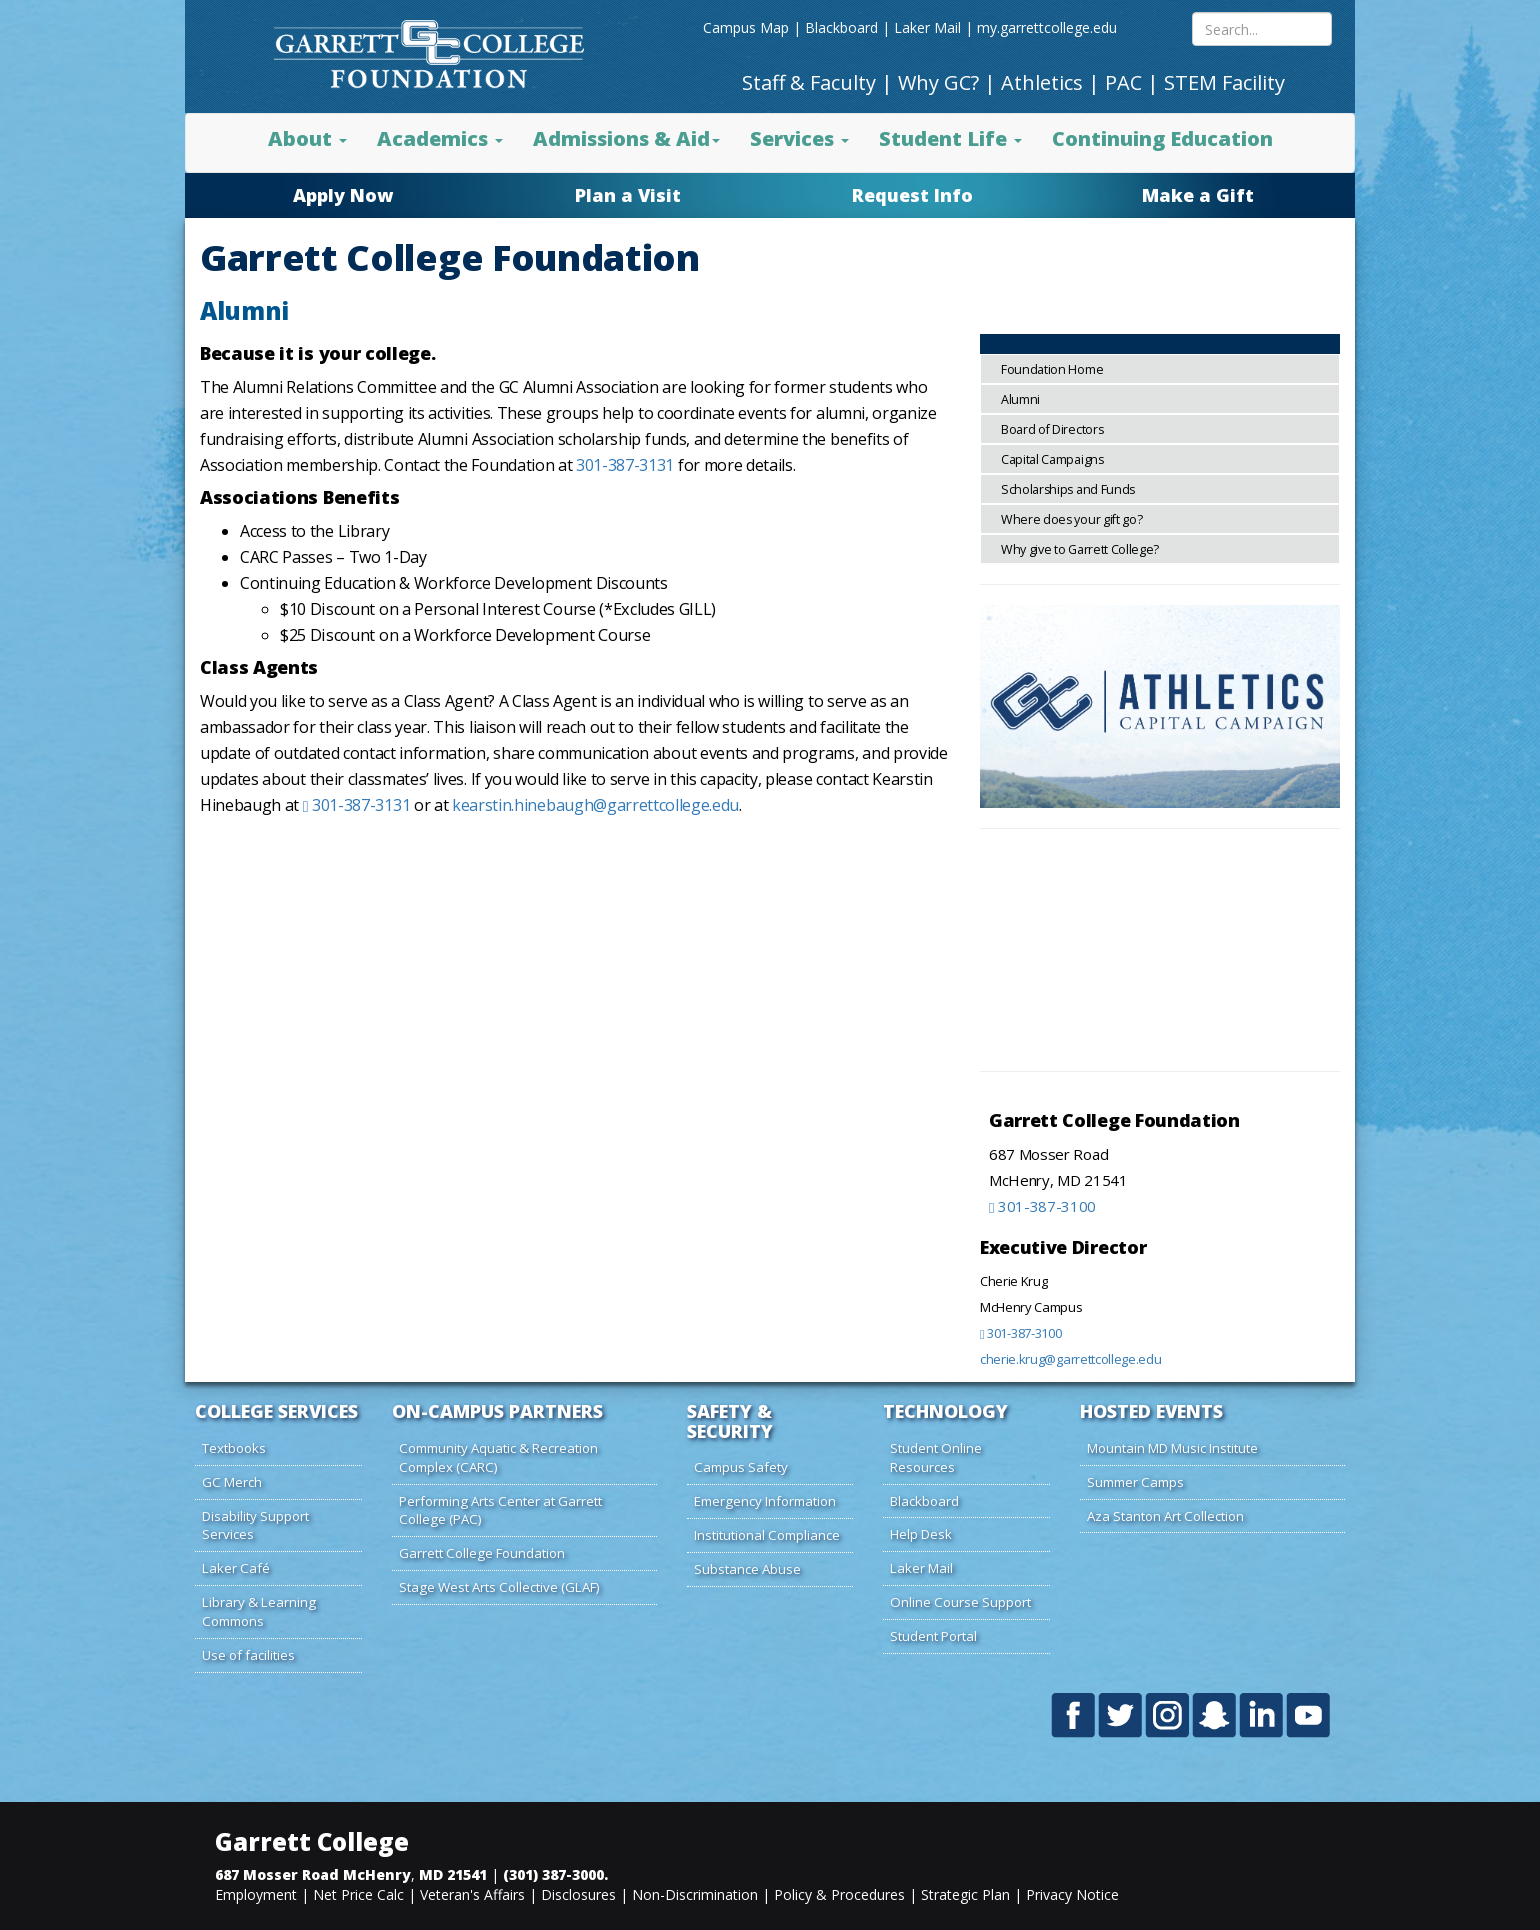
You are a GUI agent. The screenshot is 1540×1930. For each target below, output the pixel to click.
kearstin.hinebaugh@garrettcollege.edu (595, 805)
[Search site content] (1262, 29)
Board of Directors (1052, 429)
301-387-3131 (625, 465)
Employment (256, 1894)
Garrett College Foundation (482, 1553)
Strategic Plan (965, 1894)
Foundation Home (1052, 369)
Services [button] (799, 138)
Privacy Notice (1072, 1894)
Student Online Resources (936, 1457)
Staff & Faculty (809, 82)
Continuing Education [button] (1162, 138)
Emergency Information (765, 1501)
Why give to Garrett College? (1080, 549)
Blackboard (841, 27)
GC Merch (232, 1482)
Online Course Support (960, 1602)
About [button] (307, 138)
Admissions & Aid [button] (626, 138)
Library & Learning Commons (259, 1611)
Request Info (912, 195)
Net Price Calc (358, 1894)
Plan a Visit (628, 195)
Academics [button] (440, 138)
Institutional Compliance (767, 1535)
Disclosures (578, 1894)
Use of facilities (248, 1655)
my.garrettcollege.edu (1047, 27)
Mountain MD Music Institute (1172, 1448)
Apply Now (343, 195)
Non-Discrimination (695, 1894)
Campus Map (746, 27)
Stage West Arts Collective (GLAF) (499, 1587)
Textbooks (234, 1448)
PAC (1123, 82)
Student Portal (933, 1636)
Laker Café (236, 1568)
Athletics (1042, 82)
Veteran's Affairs (472, 1894)
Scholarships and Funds (1068, 489)
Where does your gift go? (1071, 519)
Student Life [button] (950, 138)
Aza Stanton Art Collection (1165, 1516)
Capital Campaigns (1052, 459)
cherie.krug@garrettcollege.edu (1070, 1359)
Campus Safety (741, 1467)
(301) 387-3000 (553, 1874)
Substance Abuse (747, 1569)
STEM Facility (1224, 82)
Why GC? (938, 82)
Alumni (1020, 399)
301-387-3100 (1042, 1206)
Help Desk (921, 1534)
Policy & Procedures (839, 1894)
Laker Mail (927, 27)
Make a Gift (1198, 195)
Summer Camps (1135, 1482)
